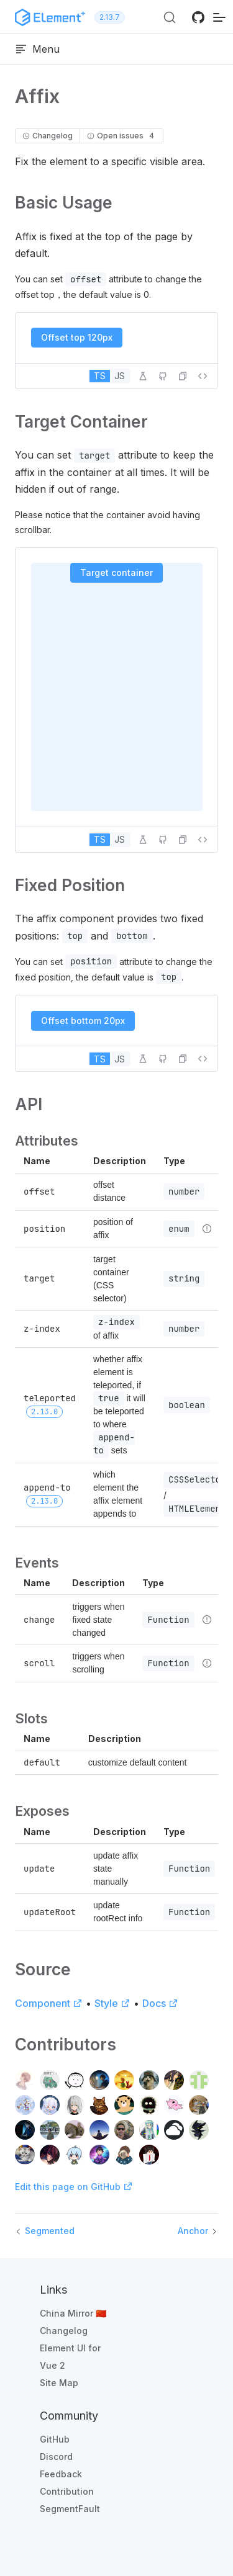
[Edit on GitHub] (163, 376)
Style (112, 2003)
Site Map (59, 2382)
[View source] (203, 376)
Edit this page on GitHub (74, 2186)
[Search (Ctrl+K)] (169, 17)
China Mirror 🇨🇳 (73, 2313)
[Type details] (207, 1229)
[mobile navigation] (219, 17)
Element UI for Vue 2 (70, 2357)
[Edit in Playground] (143, 376)
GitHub (55, 2439)
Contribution (67, 2491)
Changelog (64, 2330)
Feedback (61, 2474)
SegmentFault (70, 2508)
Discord (56, 2456)
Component (49, 2003)
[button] (183, 376)
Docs (160, 2003)
